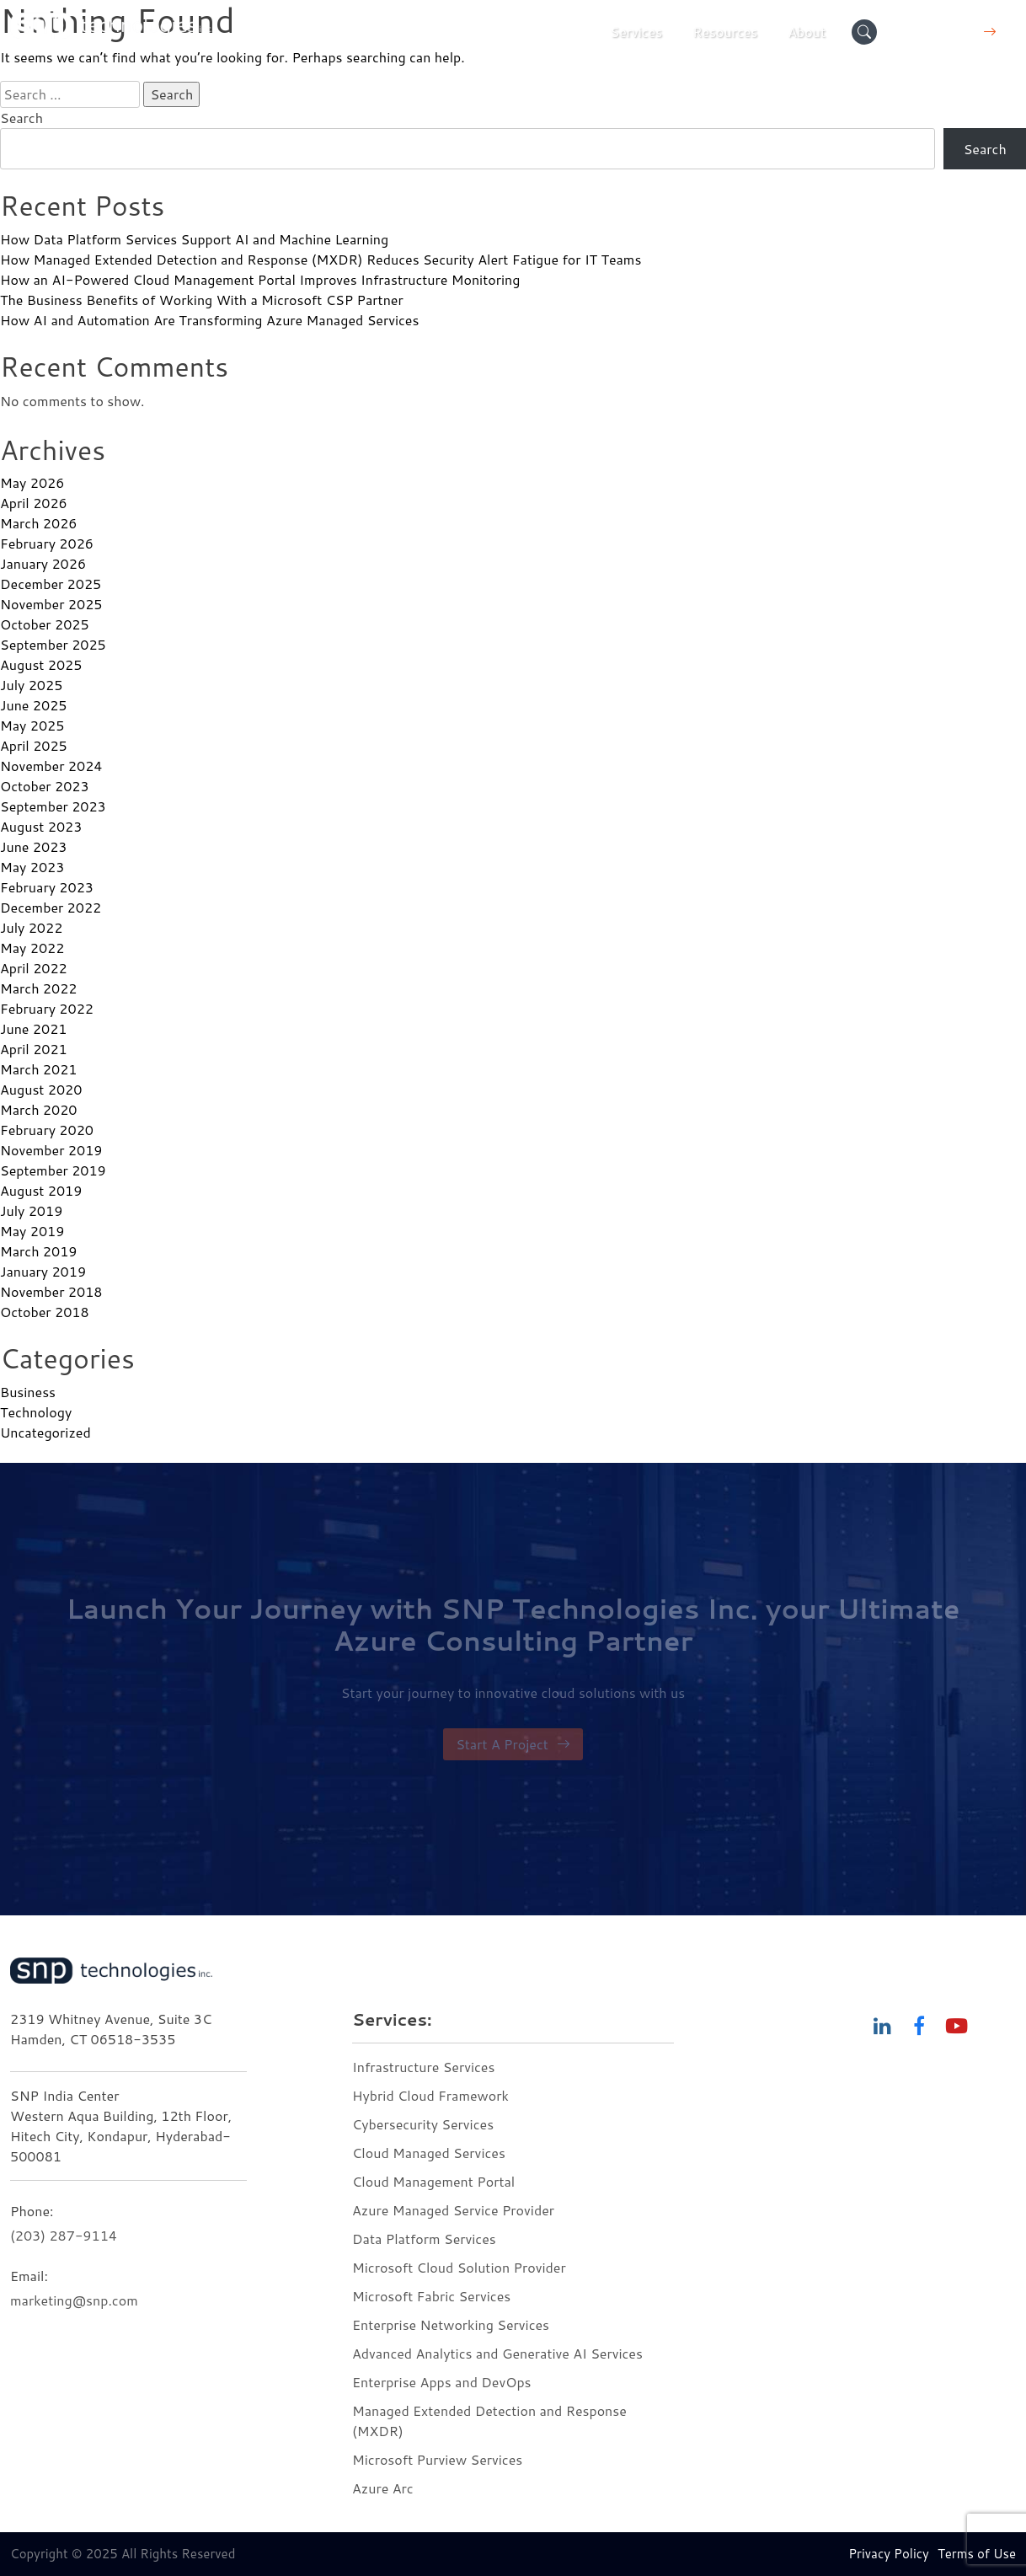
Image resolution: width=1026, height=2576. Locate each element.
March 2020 (38, 1109)
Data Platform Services (424, 2238)
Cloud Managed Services (428, 2152)
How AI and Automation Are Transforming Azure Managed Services (209, 319)
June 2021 (33, 1028)
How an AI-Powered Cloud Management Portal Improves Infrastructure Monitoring (260, 279)
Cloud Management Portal (433, 2181)
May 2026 (32, 482)
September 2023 (53, 806)
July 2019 (31, 1210)
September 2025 (53, 644)
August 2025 (41, 664)
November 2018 (51, 1291)
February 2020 (47, 1129)
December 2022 (50, 907)
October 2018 (44, 1311)
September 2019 (53, 1170)
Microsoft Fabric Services (431, 2296)
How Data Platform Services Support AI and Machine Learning (194, 239)
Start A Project (513, 1744)
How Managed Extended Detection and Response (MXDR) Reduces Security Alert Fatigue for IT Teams (320, 259)
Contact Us (950, 32)
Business (28, 1391)
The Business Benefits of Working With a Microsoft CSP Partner (201, 299)
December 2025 (50, 583)
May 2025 (32, 725)
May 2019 (32, 1230)
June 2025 (33, 705)
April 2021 (33, 1048)
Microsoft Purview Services (437, 2459)
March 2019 (38, 1251)
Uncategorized (45, 1432)
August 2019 (41, 1190)
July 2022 (31, 927)
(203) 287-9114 (63, 2235)
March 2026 (38, 523)
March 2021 (38, 1069)
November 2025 (51, 603)
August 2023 (41, 826)
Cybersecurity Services (423, 2124)
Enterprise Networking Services (452, 2324)
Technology (36, 1412)
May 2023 (32, 866)
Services (637, 31)
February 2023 (47, 887)
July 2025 (31, 684)
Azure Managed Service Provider (453, 2210)
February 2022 (47, 1008)
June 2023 (33, 846)
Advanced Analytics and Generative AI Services (497, 2353)
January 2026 (43, 563)
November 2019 (51, 1149)
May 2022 (32, 947)
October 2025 (44, 624)
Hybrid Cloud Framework (430, 2095)
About (807, 31)
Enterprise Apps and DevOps (442, 2381)
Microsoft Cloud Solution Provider (459, 2267)
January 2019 (43, 1271)
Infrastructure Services (423, 2066)
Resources (724, 31)
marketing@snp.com (74, 2300)
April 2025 (33, 745)
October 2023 (44, 785)
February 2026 (47, 543)
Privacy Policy (888, 2554)
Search (21, 117)
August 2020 (41, 1089)
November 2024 (51, 765)
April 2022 (33, 967)
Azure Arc (383, 2488)
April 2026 (33, 502)
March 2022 (38, 988)
